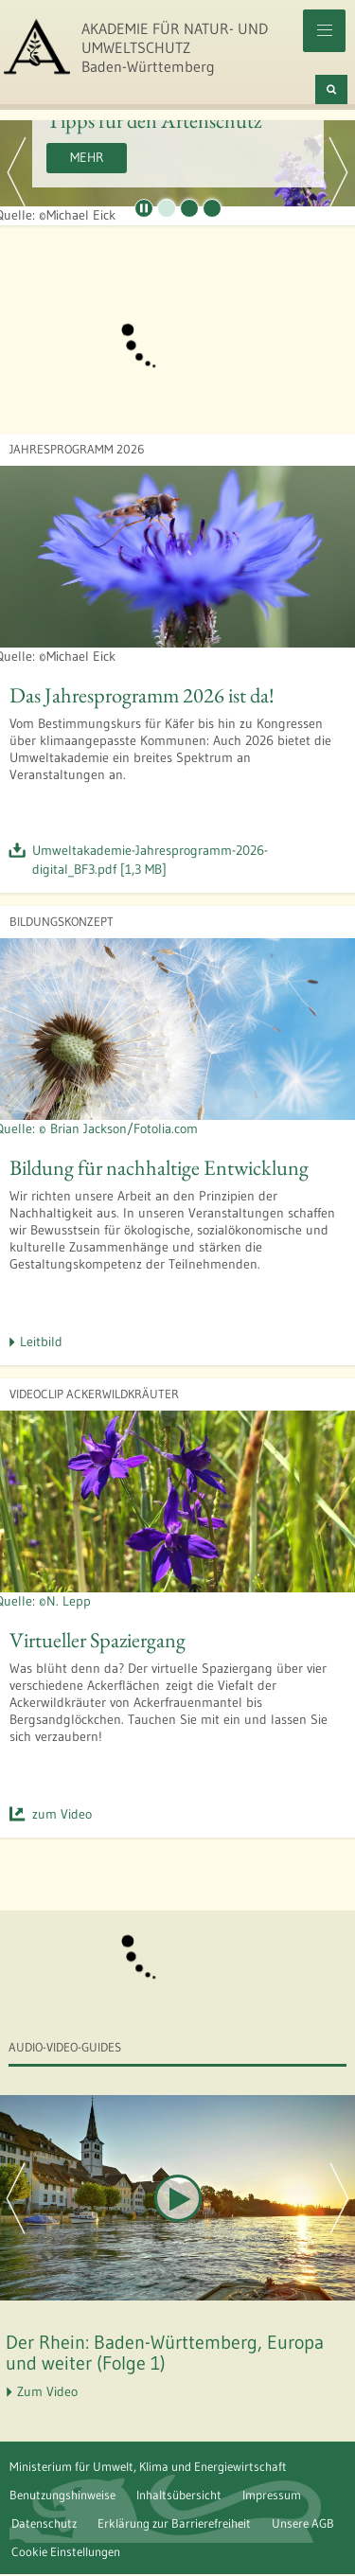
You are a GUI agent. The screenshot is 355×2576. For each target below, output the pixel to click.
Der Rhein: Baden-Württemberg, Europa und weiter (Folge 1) (165, 2352)
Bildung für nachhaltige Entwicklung (159, 1167)
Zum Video (47, 2391)
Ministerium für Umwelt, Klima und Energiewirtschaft (148, 2466)
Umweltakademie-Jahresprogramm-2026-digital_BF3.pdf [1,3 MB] (150, 860)
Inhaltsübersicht (179, 2494)
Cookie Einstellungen (65, 2551)
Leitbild (41, 1341)
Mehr (86, 157)
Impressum (271, 2494)
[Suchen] (331, 89)
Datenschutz (44, 2523)
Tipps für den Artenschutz (153, 120)
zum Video (62, 1813)
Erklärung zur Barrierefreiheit (174, 2523)
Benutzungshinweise (62, 2494)
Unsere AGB (303, 2523)
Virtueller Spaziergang (97, 1640)
